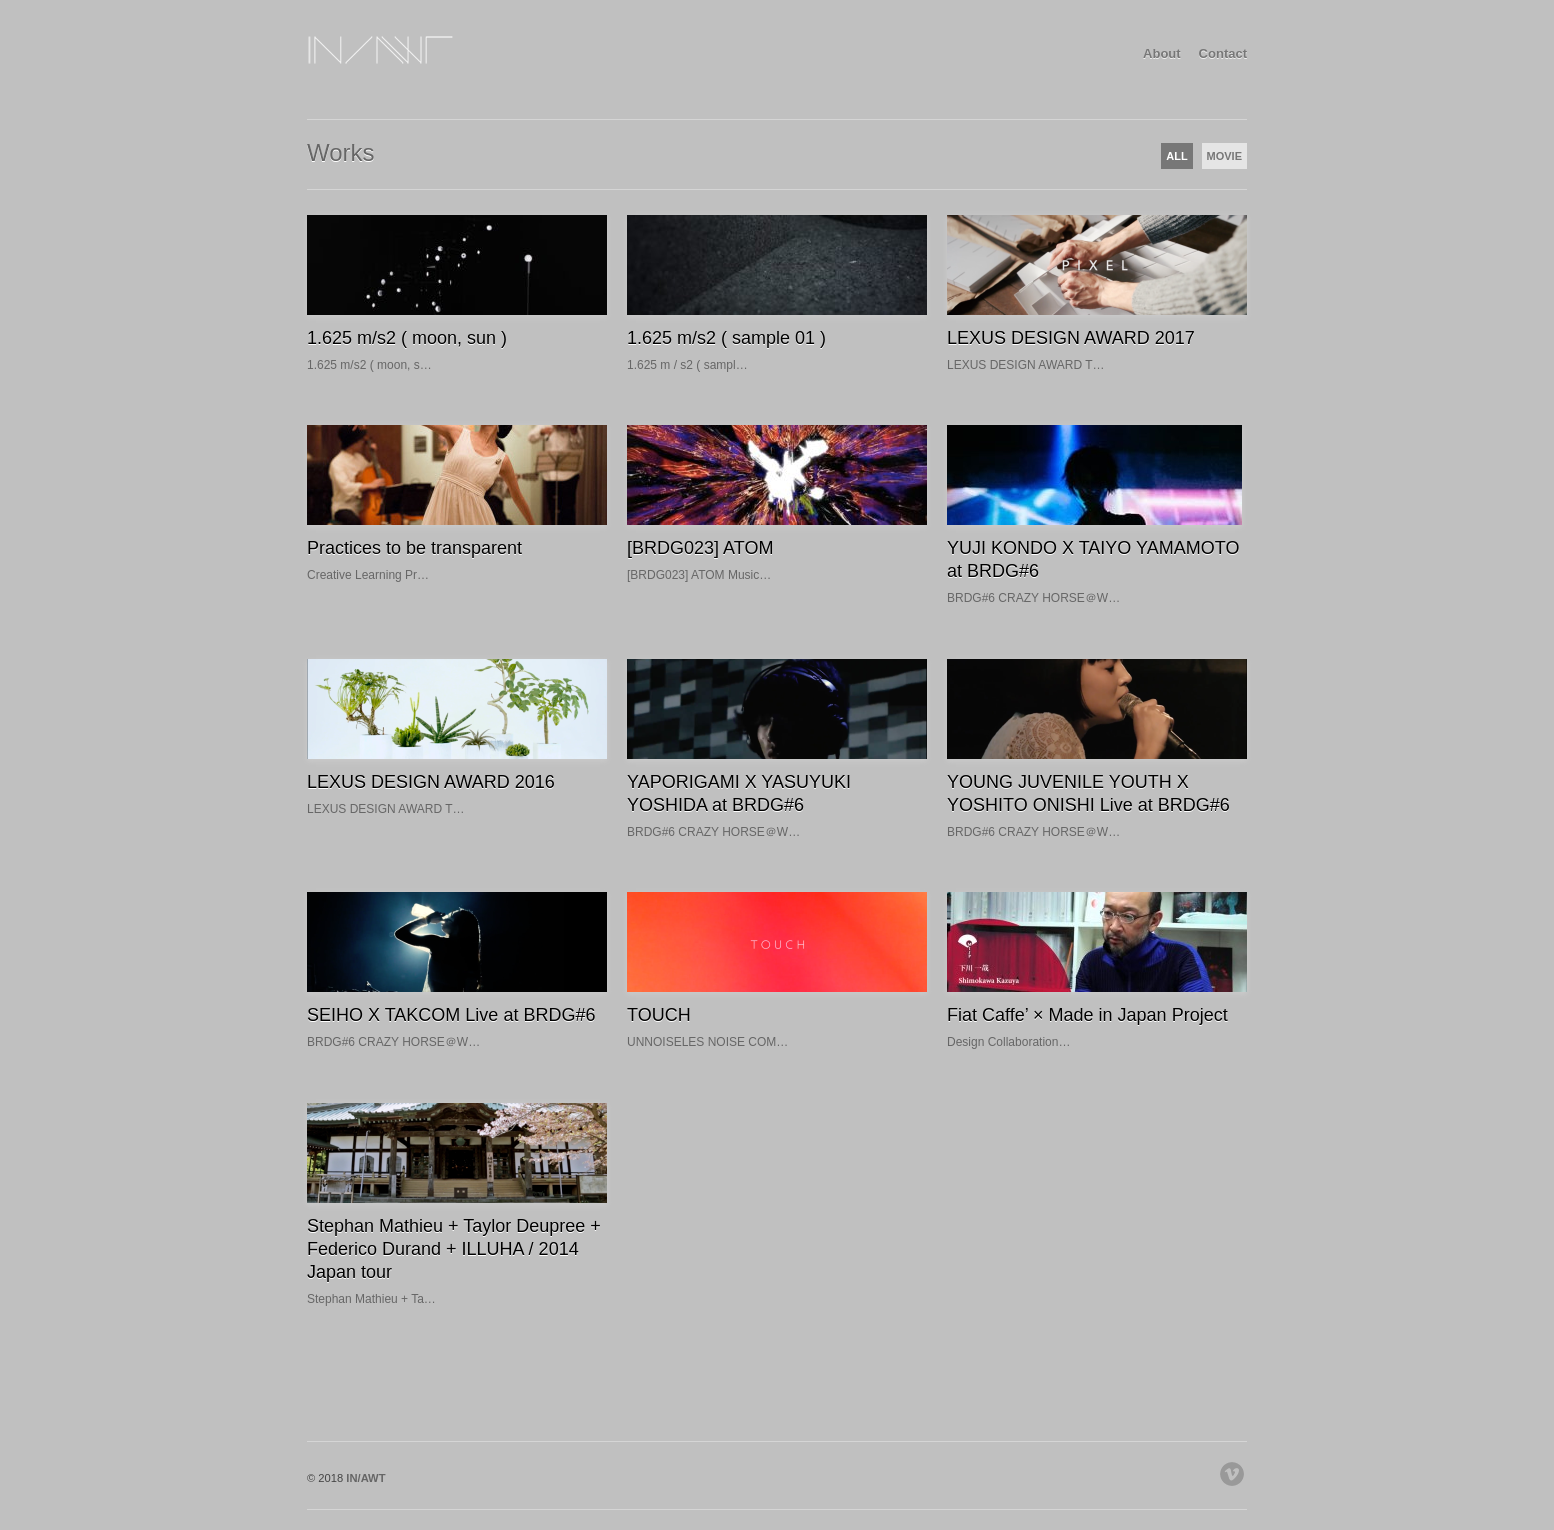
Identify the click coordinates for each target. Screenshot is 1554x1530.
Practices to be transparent (414, 548)
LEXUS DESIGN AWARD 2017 (1071, 338)
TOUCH (659, 1015)
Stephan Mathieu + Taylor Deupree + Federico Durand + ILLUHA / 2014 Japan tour (454, 1249)
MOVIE (1224, 156)
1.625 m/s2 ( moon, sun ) (407, 338)
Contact (1223, 53)
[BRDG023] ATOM (700, 548)
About (1162, 53)
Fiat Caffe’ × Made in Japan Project (1087, 1015)
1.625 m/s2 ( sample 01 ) (726, 338)
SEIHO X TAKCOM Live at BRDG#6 (451, 1015)
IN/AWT (365, 1478)
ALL (1176, 156)
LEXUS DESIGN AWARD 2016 (431, 782)
